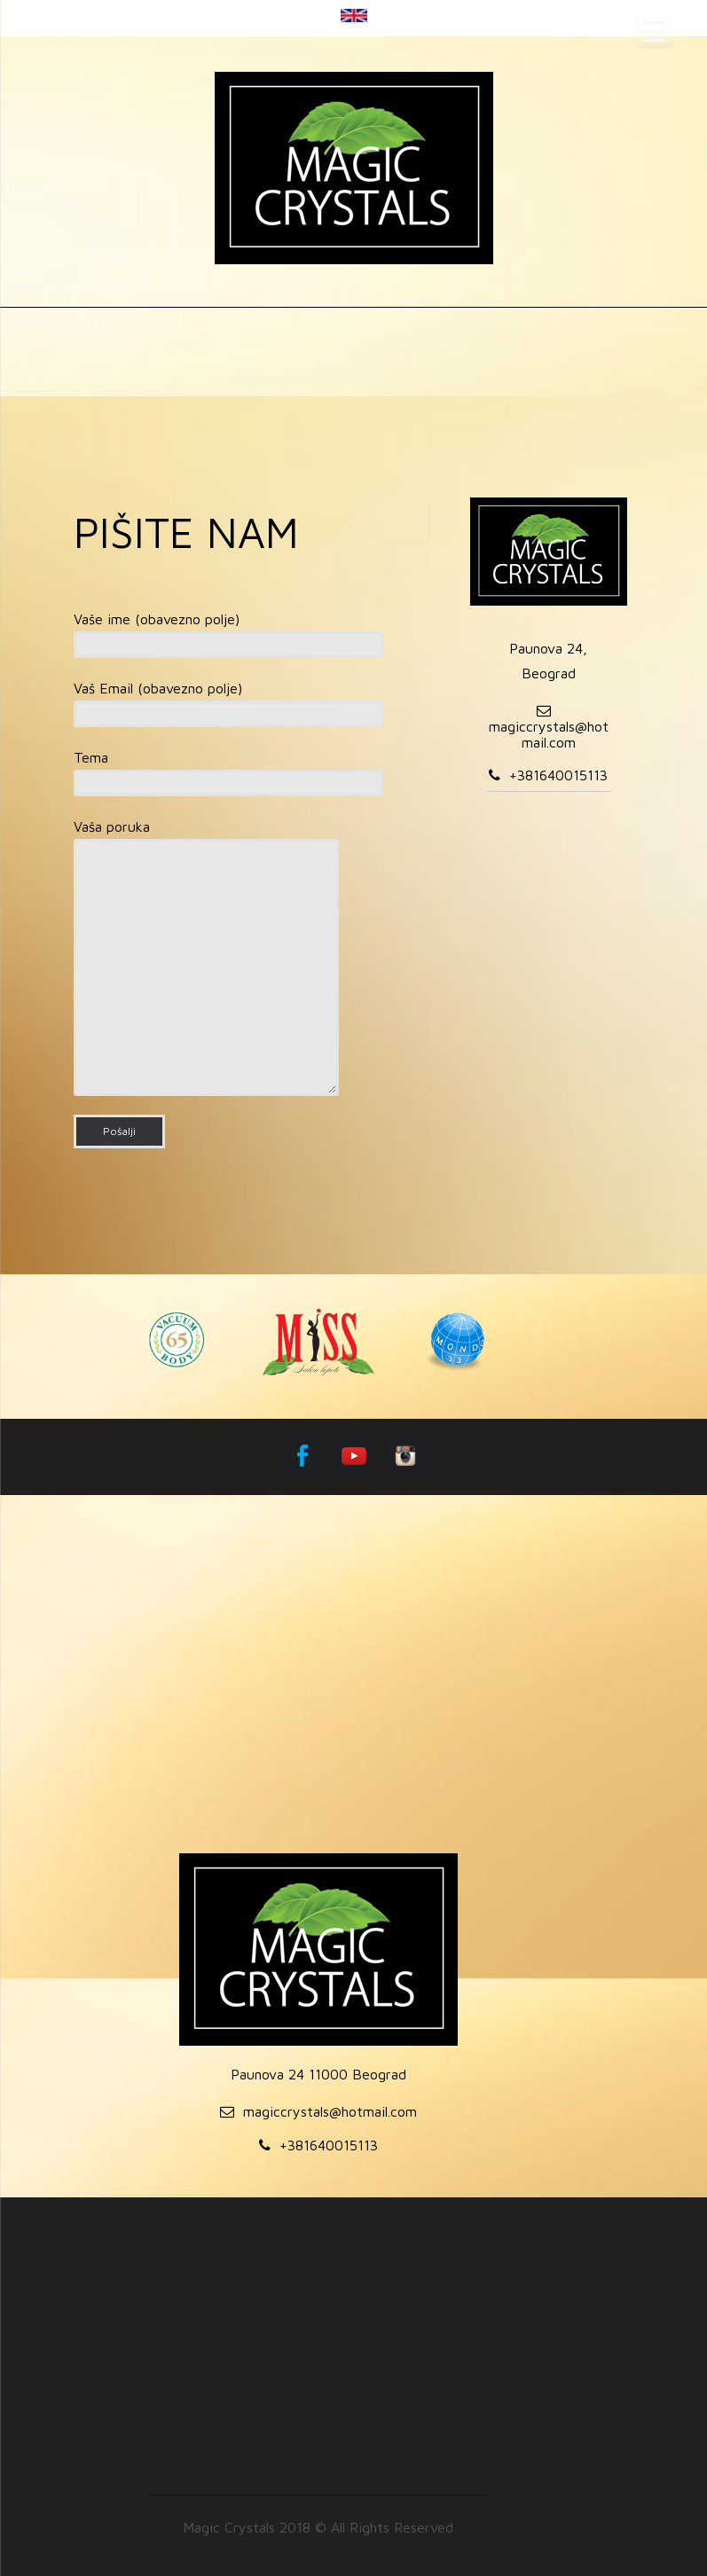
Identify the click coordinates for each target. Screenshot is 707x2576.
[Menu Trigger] (654, 31)
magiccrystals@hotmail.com (549, 734)
